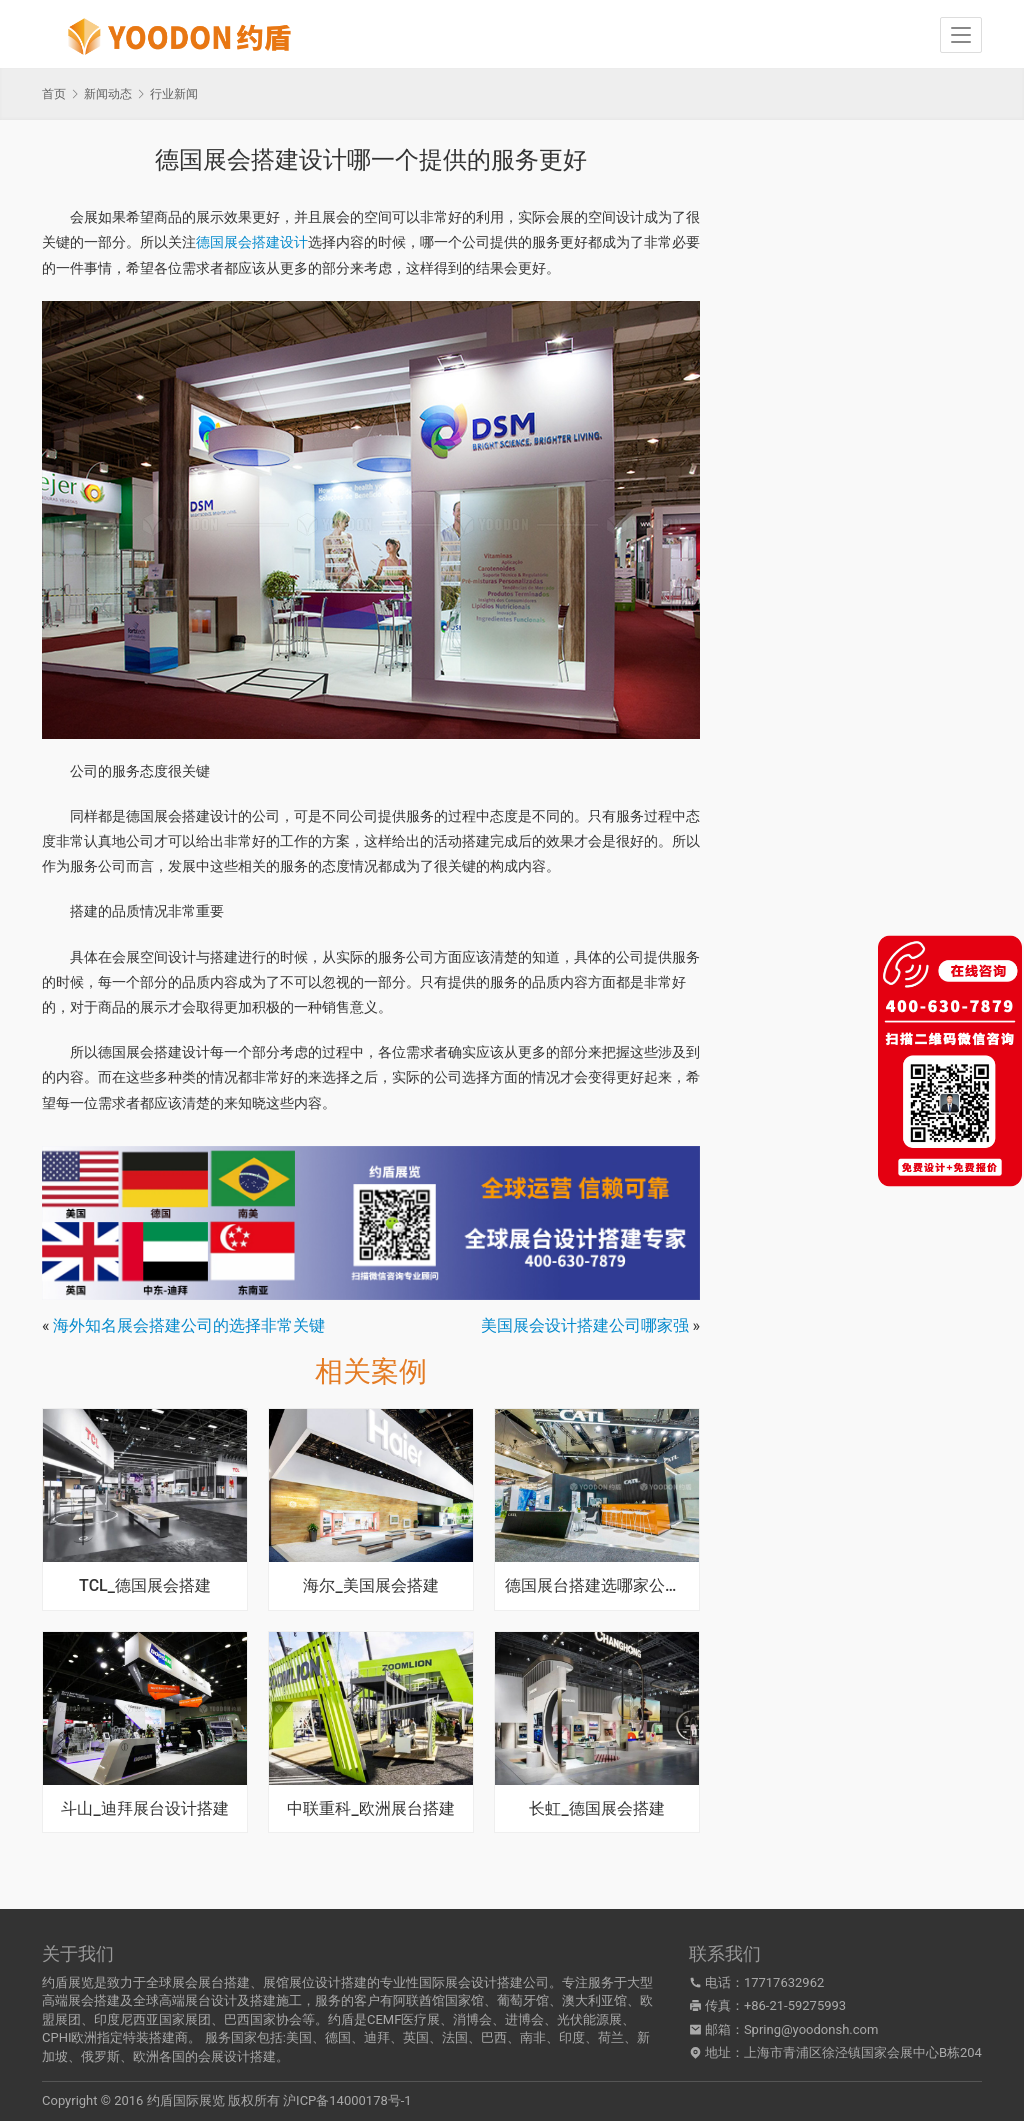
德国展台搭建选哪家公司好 (597, 1586)
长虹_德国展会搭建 (596, 1809)
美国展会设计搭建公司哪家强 (585, 1325)
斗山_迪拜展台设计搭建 (144, 1809)
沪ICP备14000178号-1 (347, 2100)
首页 (54, 94)
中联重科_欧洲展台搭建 (370, 1809)
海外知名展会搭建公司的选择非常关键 (189, 1325)
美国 (299, 2037)
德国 (338, 2037)
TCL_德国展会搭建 (145, 1586)
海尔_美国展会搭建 (370, 1586)
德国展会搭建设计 (252, 242)
